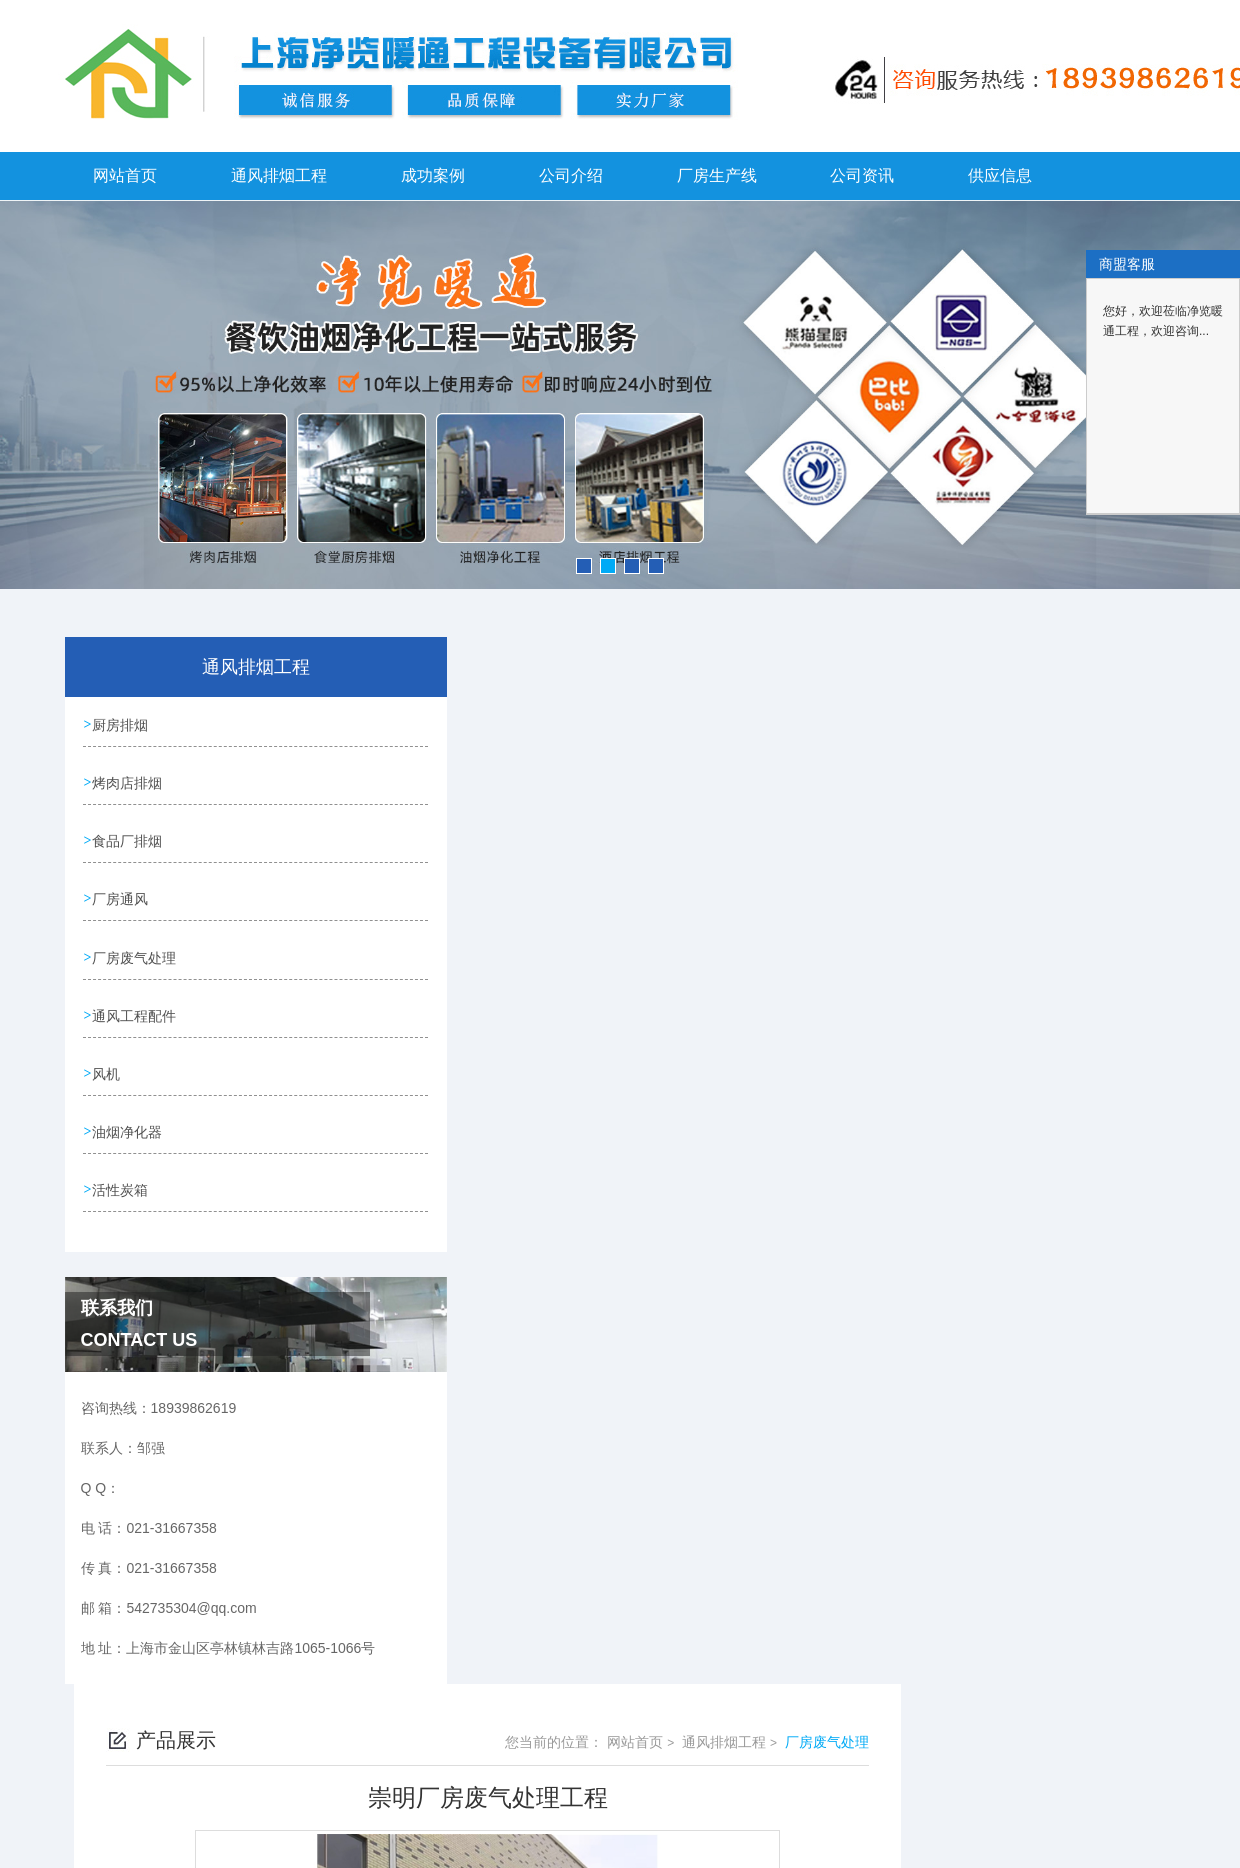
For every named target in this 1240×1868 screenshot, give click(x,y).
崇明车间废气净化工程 (529, 1310)
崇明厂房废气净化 (515, 1276)
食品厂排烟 (129, 839)
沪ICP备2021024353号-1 (813, 1826)
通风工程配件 (136, 1010)
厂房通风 (122, 896)
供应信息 (1000, 175)
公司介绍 (571, 175)
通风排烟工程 (279, 175)
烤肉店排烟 (129, 782)
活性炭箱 (122, 1181)
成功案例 (433, 175)
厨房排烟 (122, 725)
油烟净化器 (129, 1124)
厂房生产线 (717, 175)
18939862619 (486, 1794)
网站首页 (125, 175)
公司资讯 (862, 175)
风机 (108, 1067)
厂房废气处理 (136, 953)
